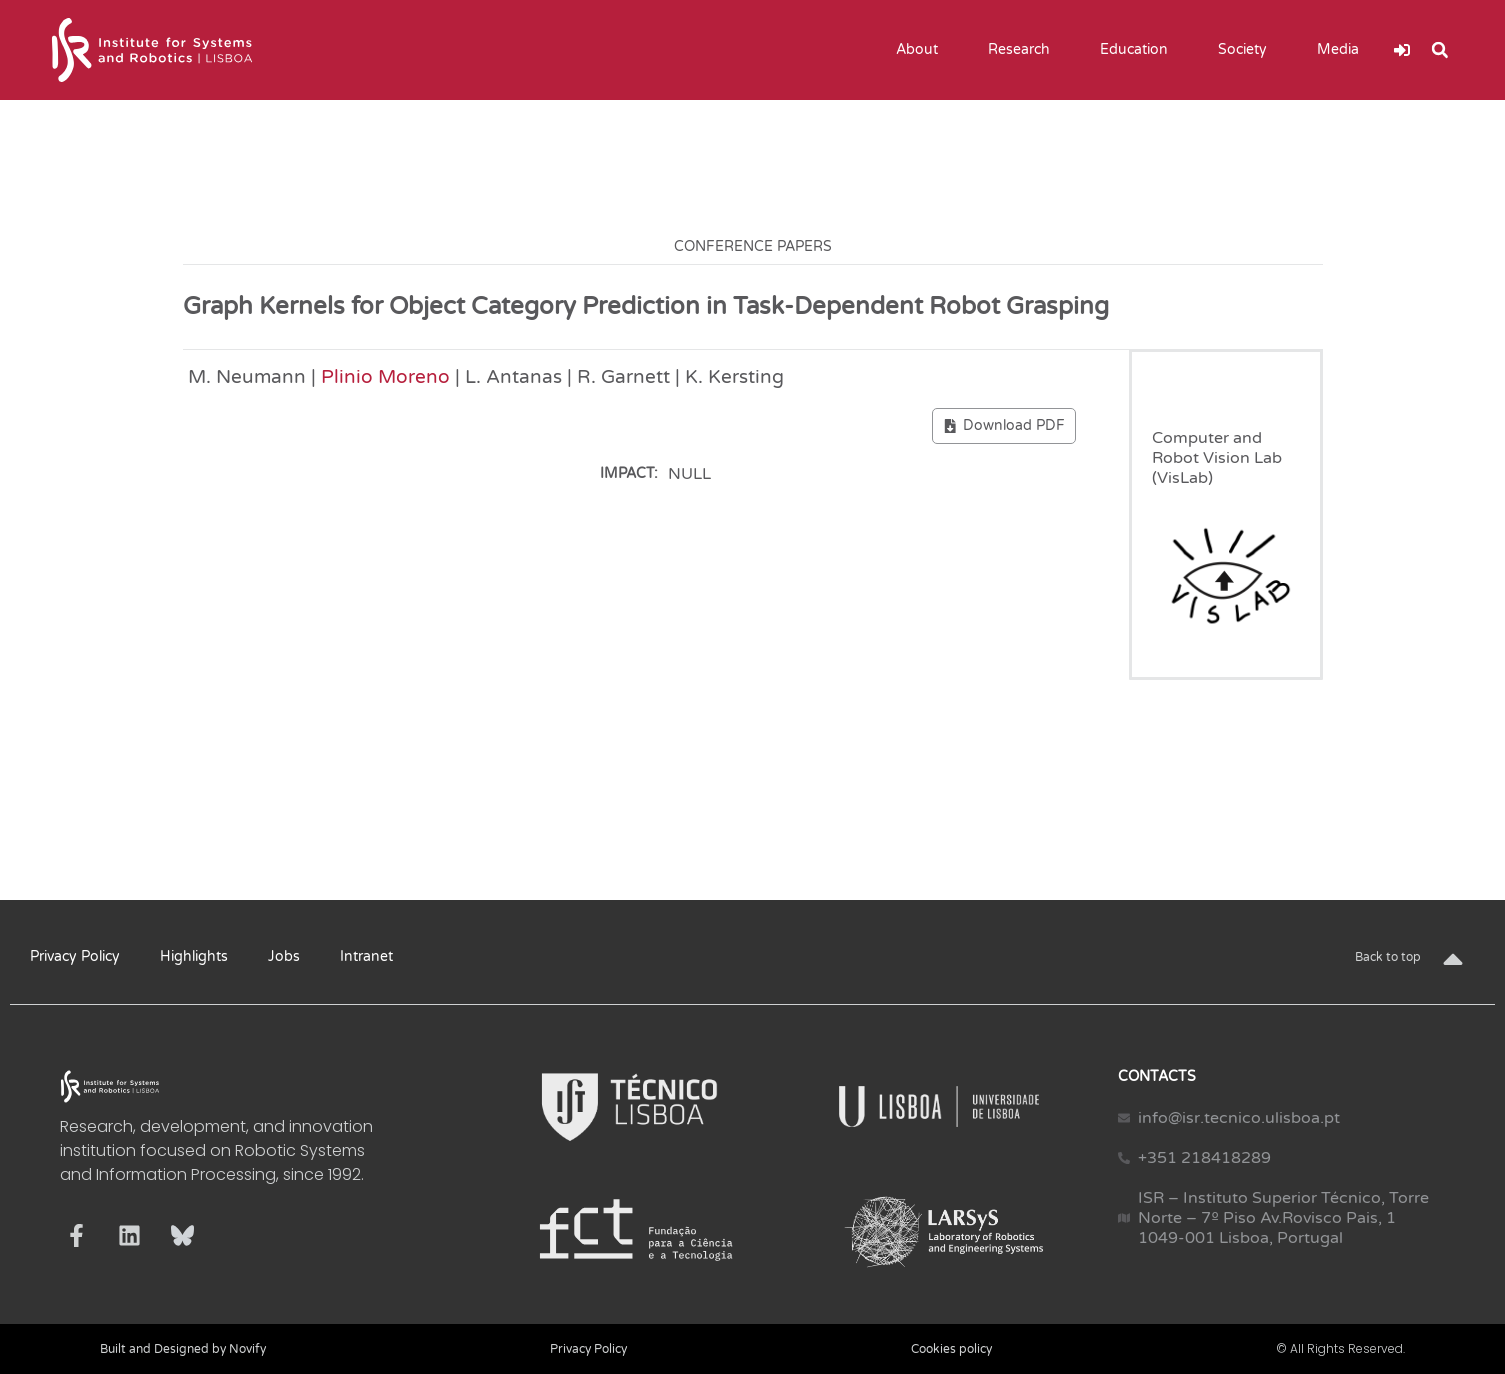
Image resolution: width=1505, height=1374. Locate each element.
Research (1024, 50)
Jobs (284, 956)
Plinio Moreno (385, 376)
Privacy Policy (75, 956)
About (922, 50)
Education (1139, 50)
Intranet (366, 956)
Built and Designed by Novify (183, 1349)
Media (1343, 50)
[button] (1440, 50)
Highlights (194, 956)
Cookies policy (951, 1349)
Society (1247, 50)
